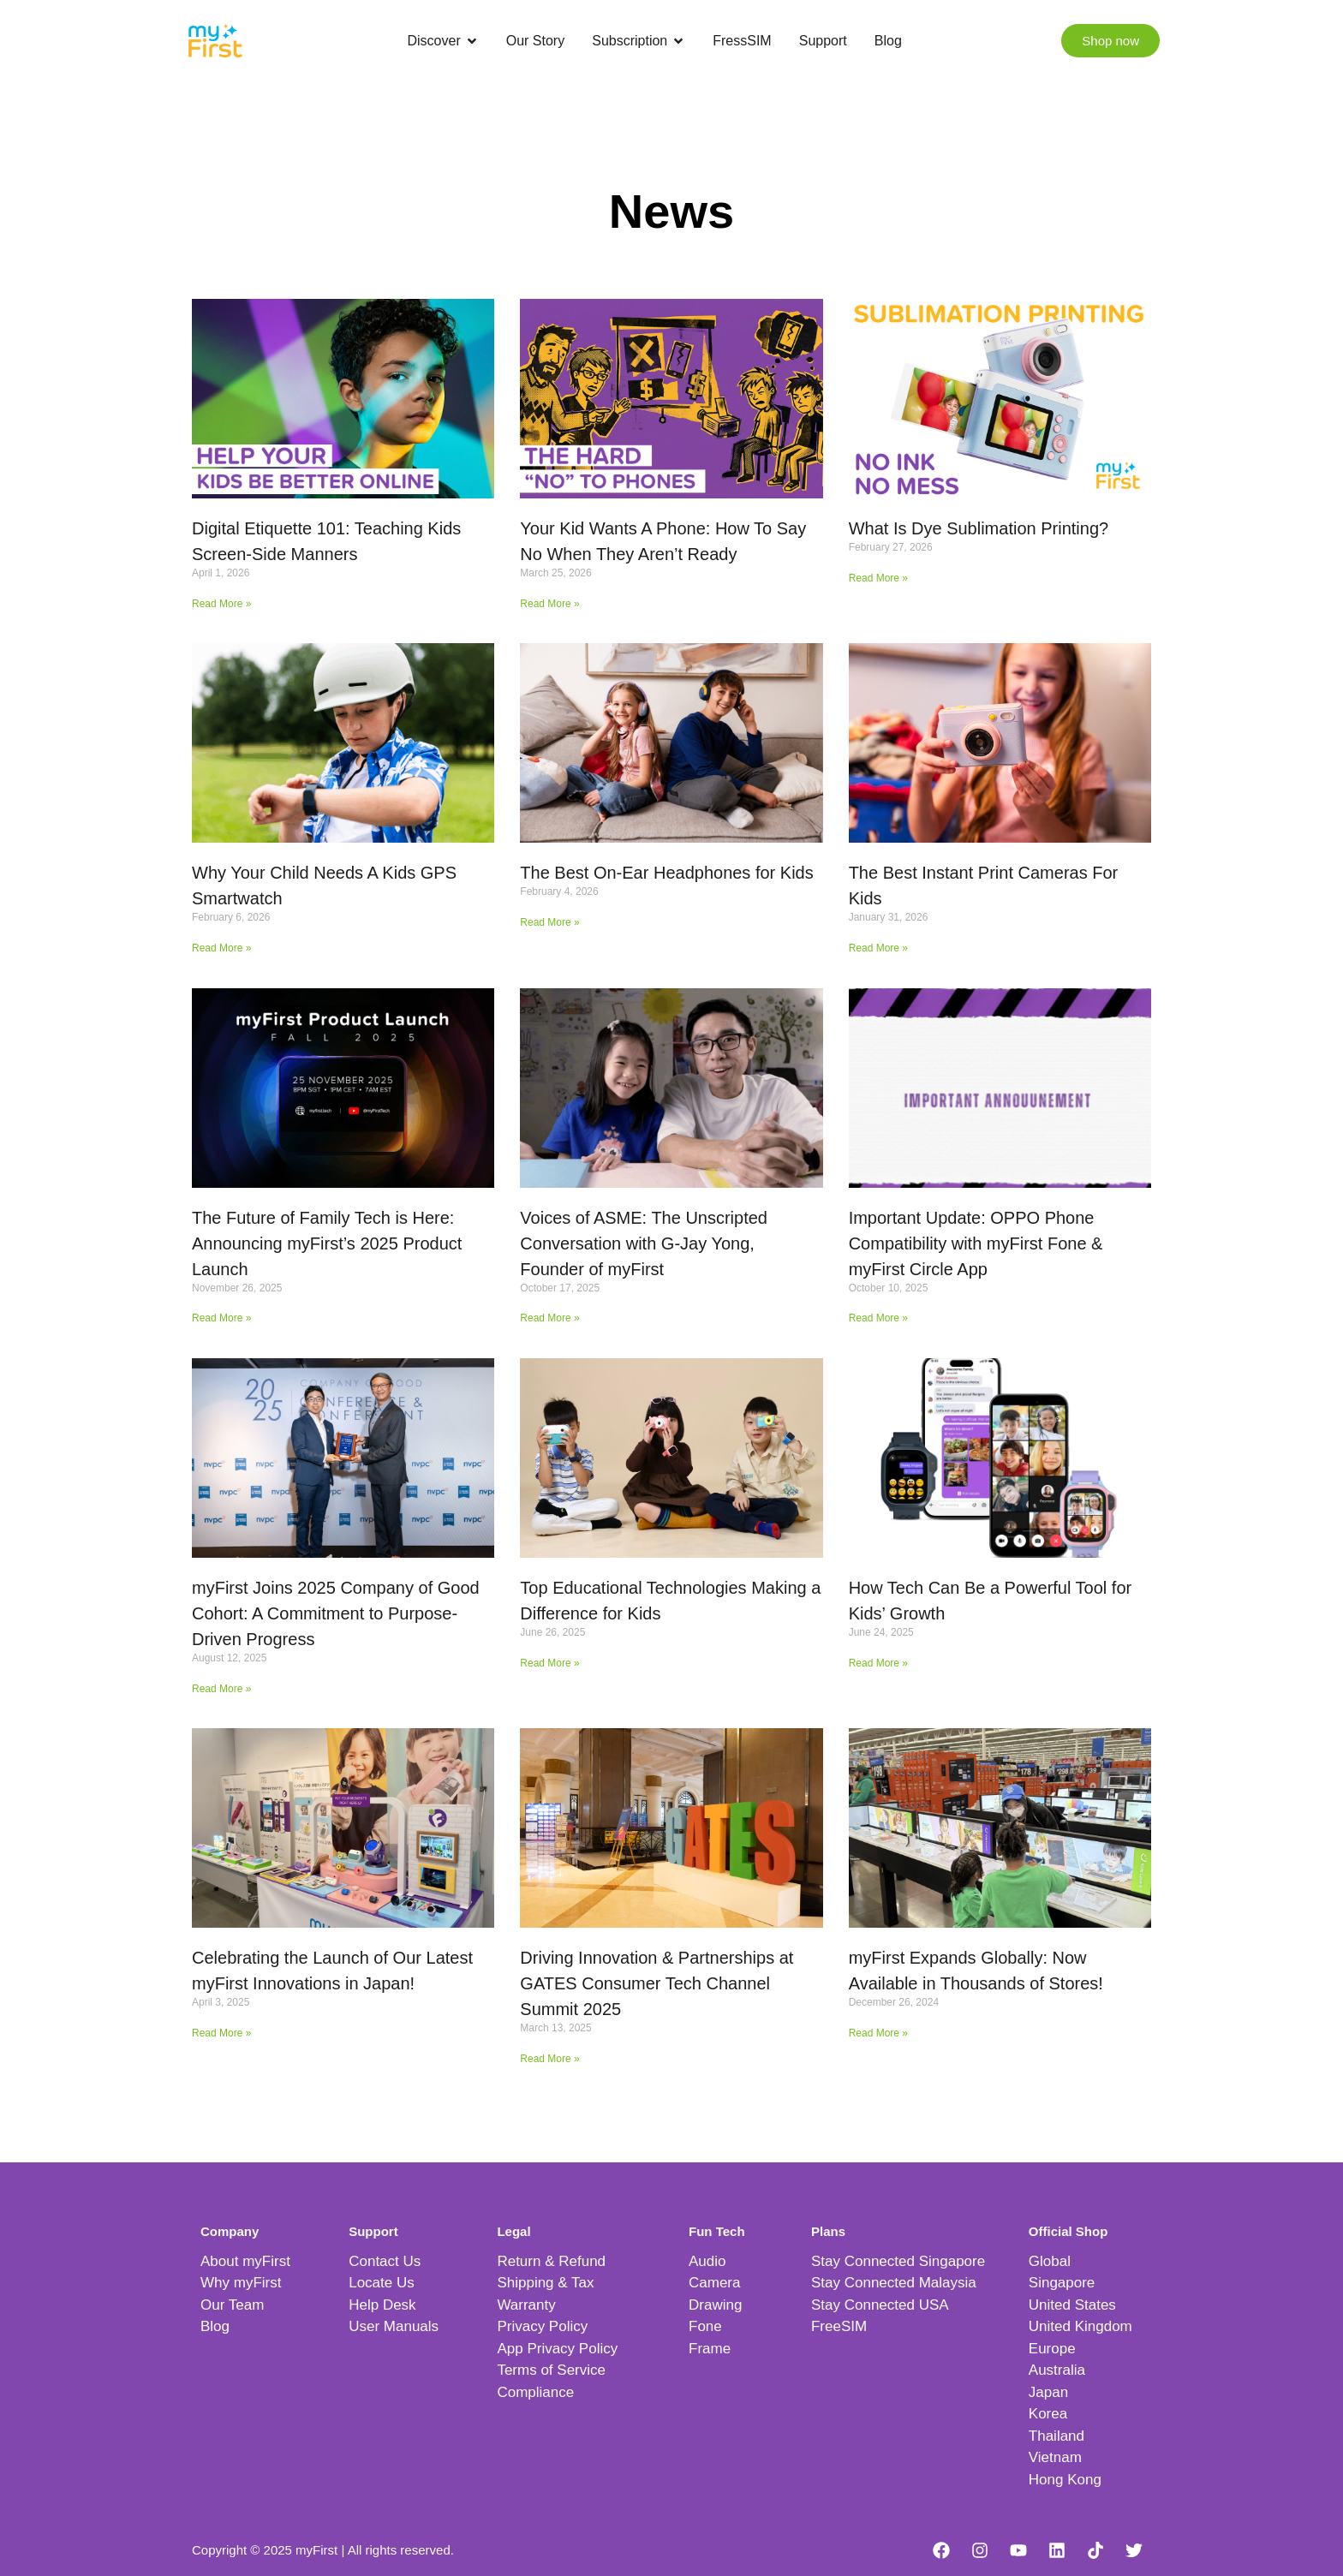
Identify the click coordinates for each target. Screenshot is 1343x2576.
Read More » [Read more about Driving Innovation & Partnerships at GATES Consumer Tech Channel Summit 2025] (549, 2059)
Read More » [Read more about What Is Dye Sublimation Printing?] (878, 578)
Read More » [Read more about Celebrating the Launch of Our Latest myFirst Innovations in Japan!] (221, 2033)
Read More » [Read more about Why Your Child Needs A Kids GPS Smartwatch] (221, 948)
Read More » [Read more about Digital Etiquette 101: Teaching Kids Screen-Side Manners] (221, 604)
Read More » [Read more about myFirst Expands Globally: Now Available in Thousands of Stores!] (878, 2033)
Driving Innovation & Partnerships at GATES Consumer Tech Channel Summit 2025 (656, 1983)
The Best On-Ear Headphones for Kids (666, 872)
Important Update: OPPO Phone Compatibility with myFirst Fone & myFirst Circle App (976, 1243)
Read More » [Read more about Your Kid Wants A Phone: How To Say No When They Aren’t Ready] (549, 604)
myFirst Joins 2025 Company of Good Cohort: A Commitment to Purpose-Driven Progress (336, 1613)
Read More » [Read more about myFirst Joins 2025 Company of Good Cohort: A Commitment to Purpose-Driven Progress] (221, 1689)
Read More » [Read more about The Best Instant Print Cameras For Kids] (878, 948)
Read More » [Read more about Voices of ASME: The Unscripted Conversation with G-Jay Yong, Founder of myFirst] (549, 1318)
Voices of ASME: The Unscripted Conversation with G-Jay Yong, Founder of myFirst (643, 1243)
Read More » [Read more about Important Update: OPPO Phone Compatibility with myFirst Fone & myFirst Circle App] (878, 1318)
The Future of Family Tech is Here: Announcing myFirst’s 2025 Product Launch (327, 1243)
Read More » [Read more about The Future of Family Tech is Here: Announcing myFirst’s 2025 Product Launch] (221, 1318)
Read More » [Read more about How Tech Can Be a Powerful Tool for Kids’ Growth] (878, 1663)
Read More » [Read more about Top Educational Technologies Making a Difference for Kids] (549, 1663)
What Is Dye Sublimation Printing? (978, 528)
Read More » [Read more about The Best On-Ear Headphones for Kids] (549, 922)
